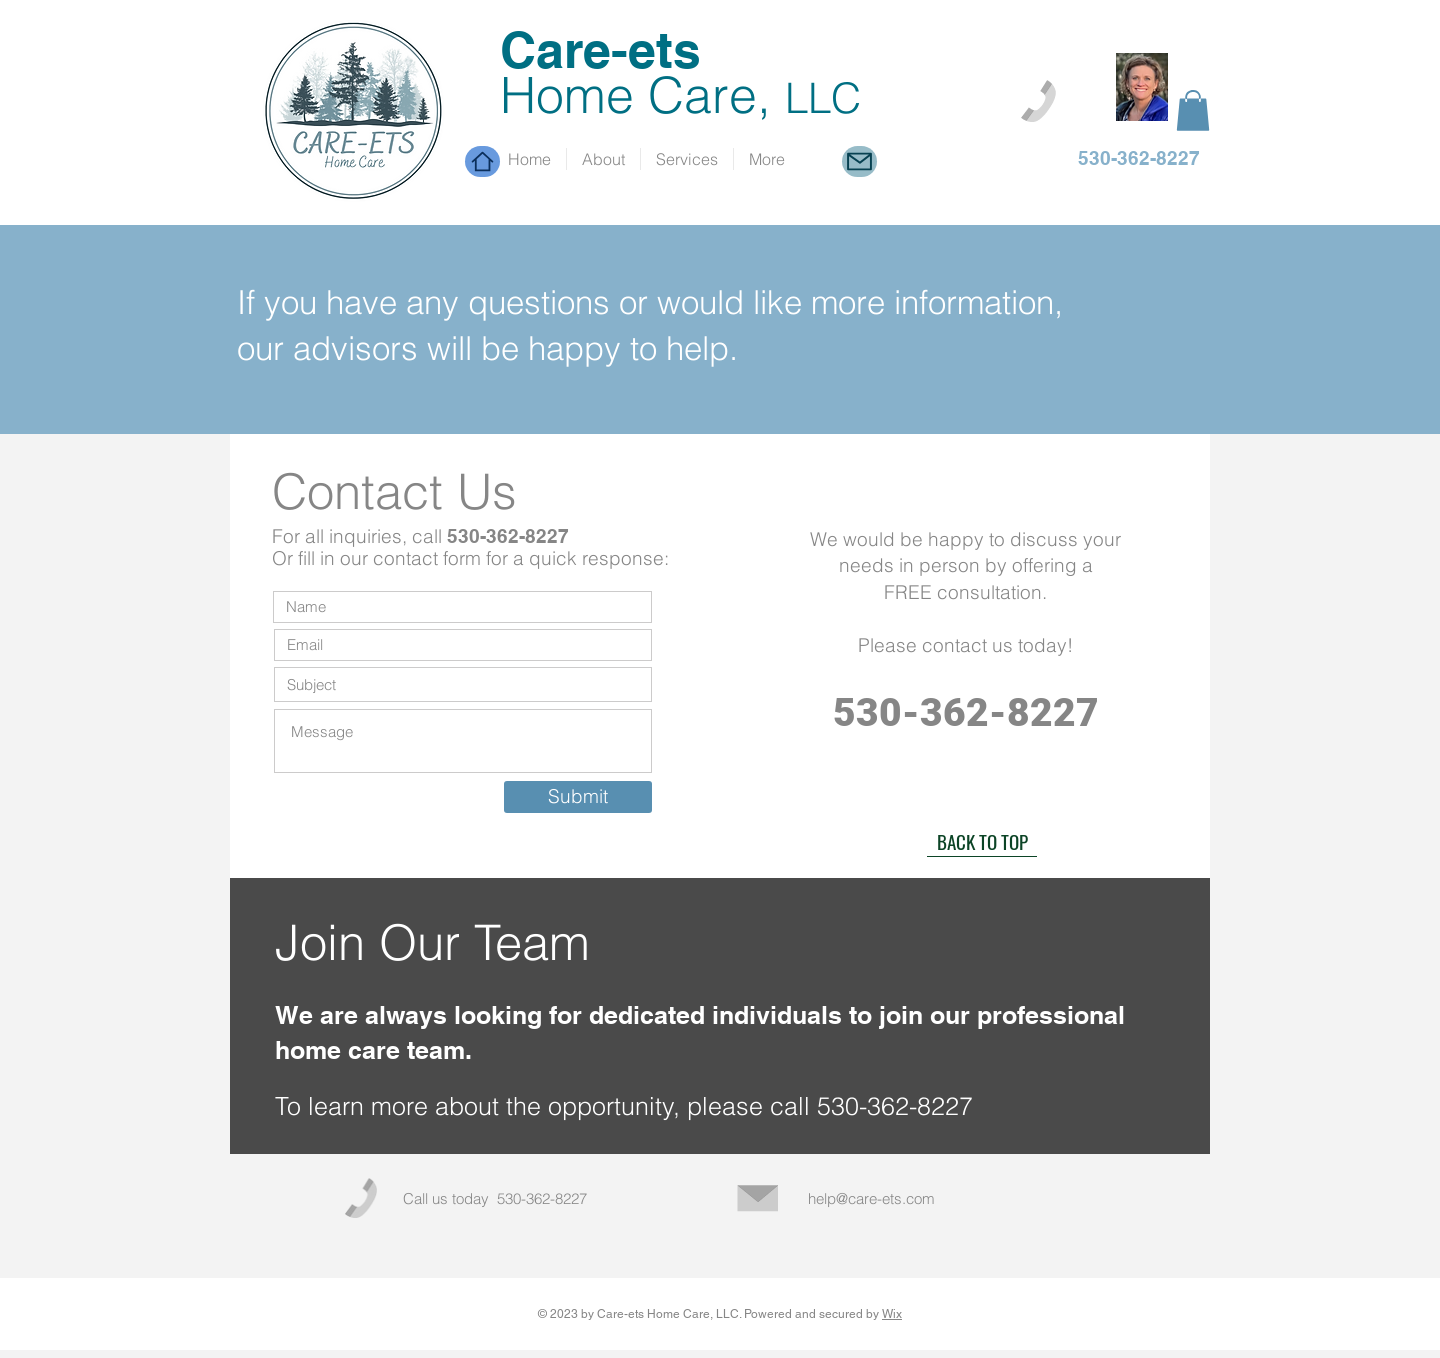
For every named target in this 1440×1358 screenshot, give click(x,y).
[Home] (482, 161)
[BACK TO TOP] (982, 842)
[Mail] (859, 161)
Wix (892, 1314)
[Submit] (578, 797)
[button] (1193, 110)
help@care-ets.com (871, 1198)
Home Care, (680, 95)
